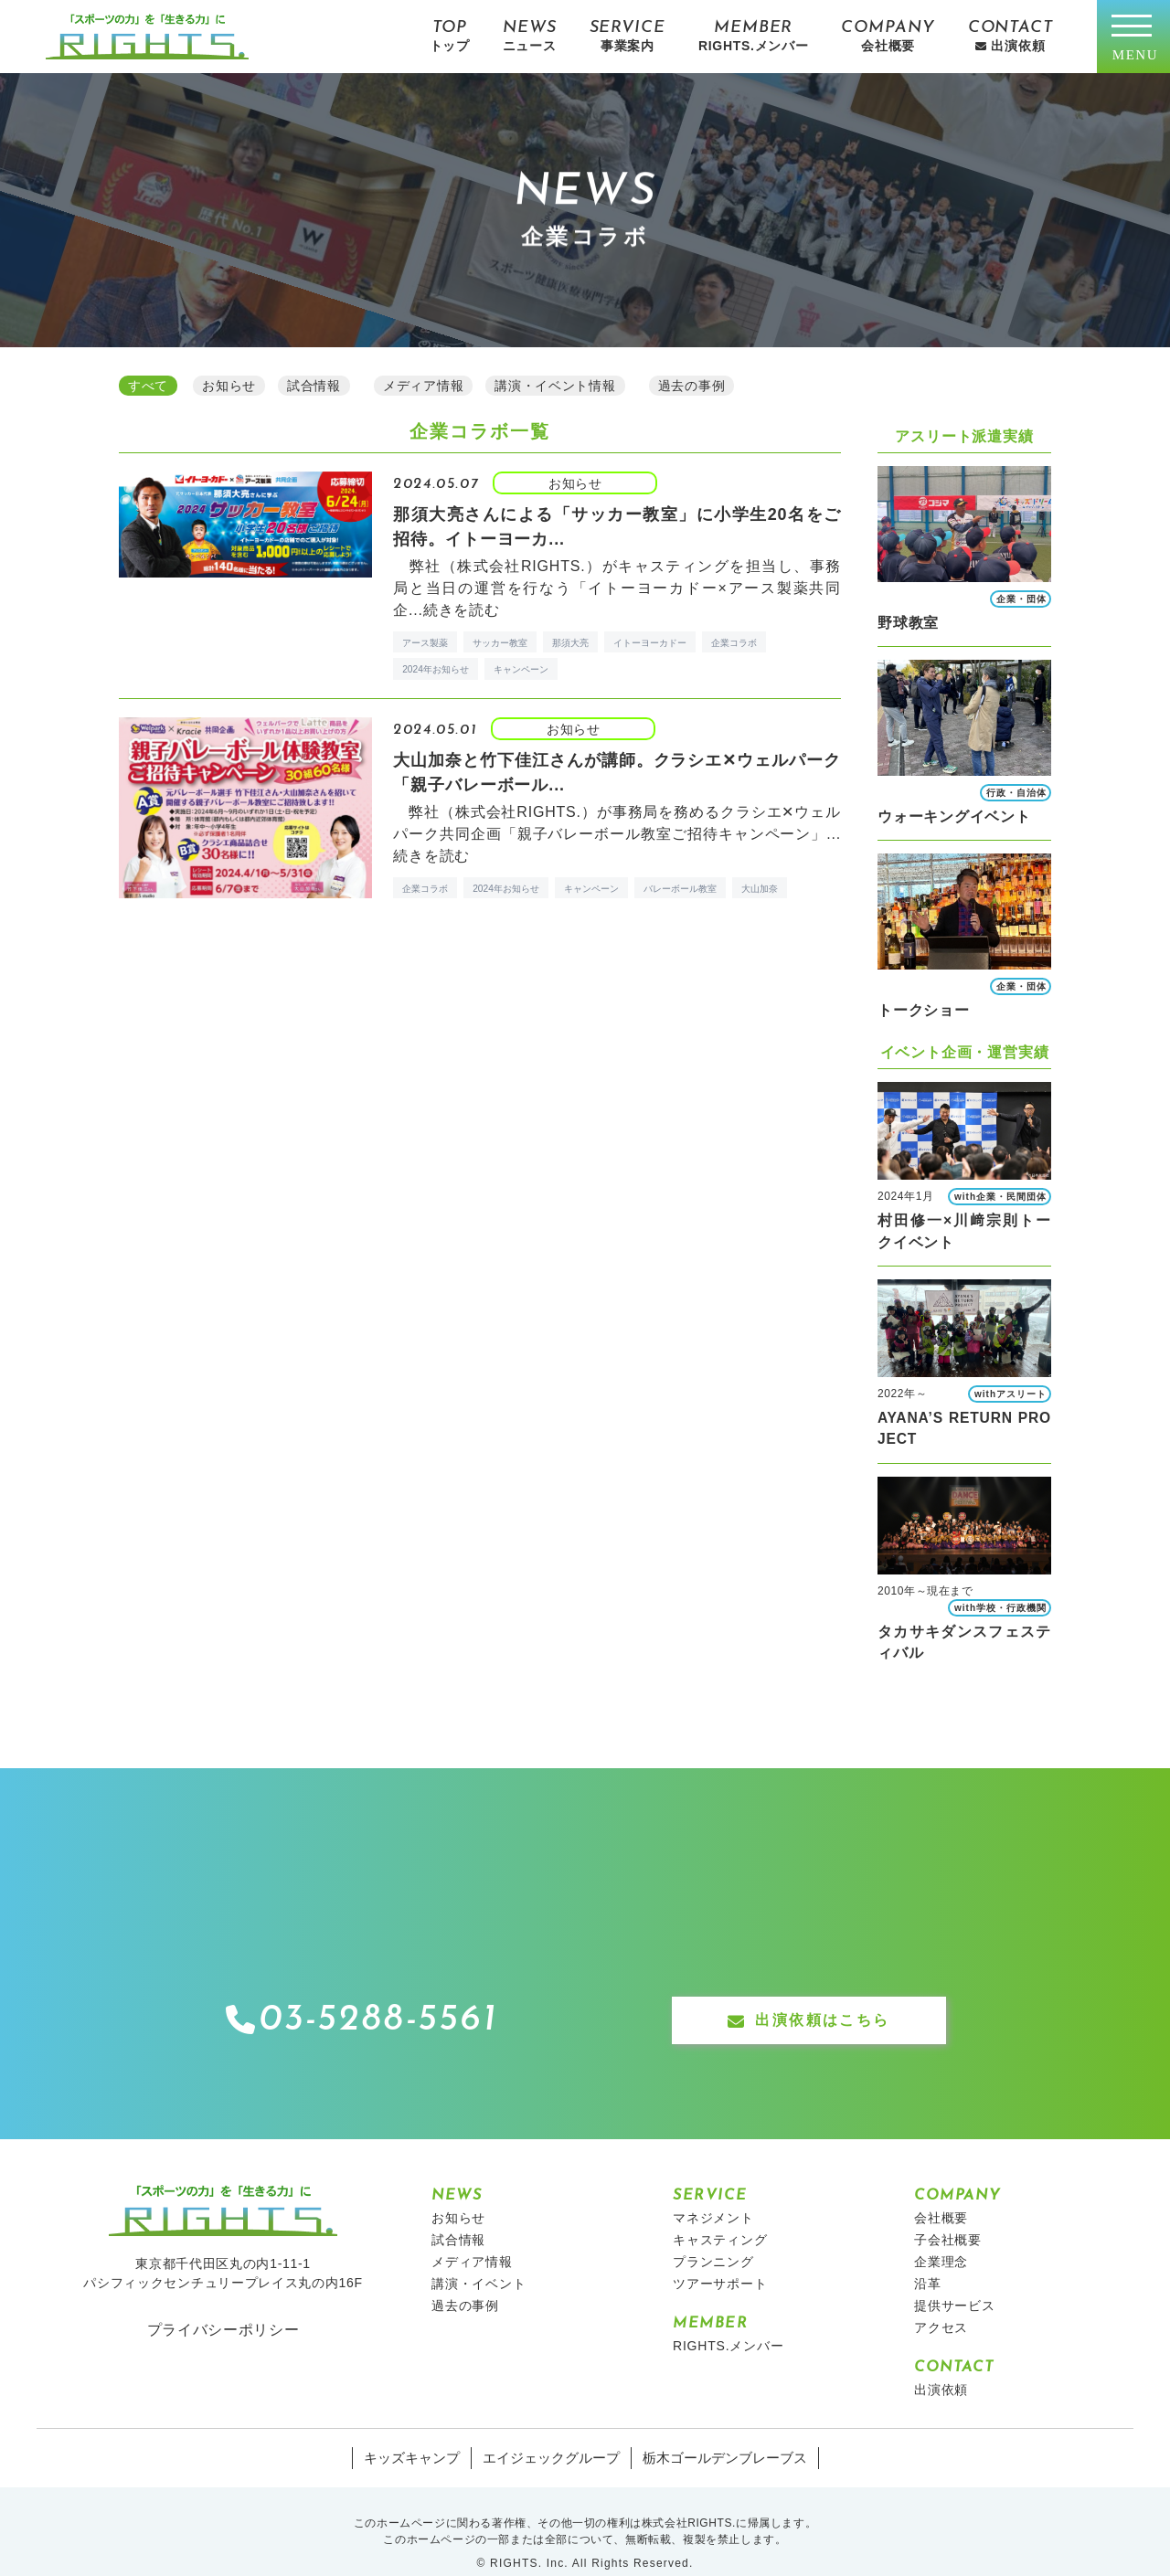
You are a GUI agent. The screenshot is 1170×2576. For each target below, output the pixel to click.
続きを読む (461, 607)
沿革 (927, 2260)
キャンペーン (521, 667)
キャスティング (720, 2217)
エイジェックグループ (553, 2435)
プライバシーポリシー (223, 2306)
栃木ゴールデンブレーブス (716, 2435)
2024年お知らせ (435, 667)
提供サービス (954, 2282)
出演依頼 (941, 2366)
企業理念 (941, 2238)
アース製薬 (425, 640)
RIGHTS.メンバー (728, 2323)
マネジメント (713, 2195)
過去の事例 (465, 2282)
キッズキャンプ (421, 2435)
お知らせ (458, 2195)
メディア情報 (472, 2238)
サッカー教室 (500, 640)
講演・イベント (478, 2260)
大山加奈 (759, 886)
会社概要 (941, 2195)
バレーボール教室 (680, 886)
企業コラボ (734, 640)
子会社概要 (948, 2217)
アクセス (941, 2304)
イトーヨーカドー (649, 640)
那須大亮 (570, 640)
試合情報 (458, 2217)
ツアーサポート (720, 2260)
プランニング (713, 2238)
